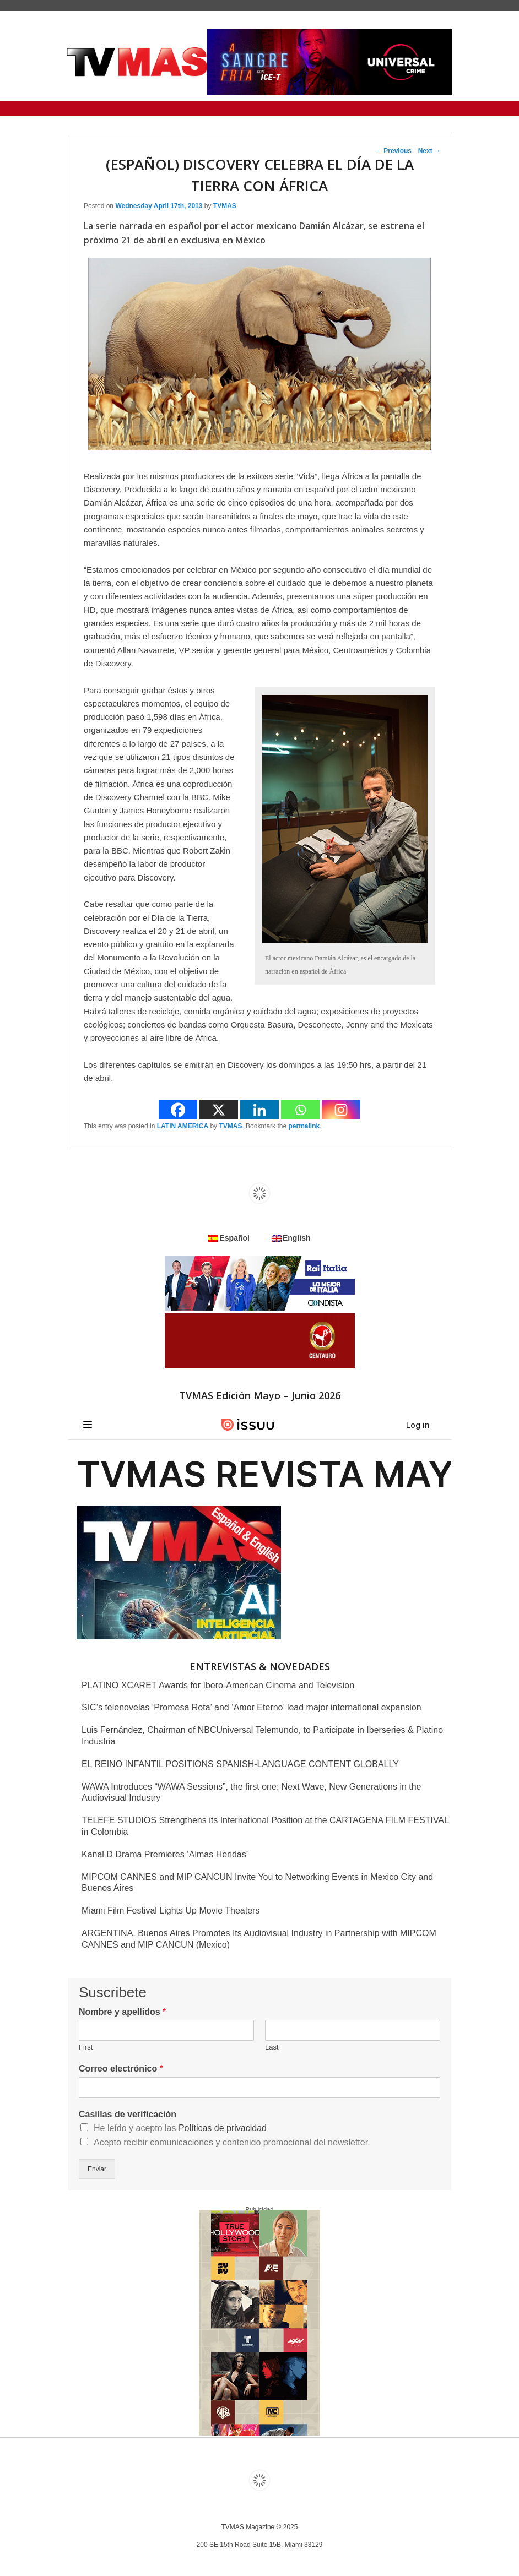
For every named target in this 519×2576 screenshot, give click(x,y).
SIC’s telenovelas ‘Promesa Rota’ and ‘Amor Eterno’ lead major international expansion (251, 1707)
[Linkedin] (259, 1109)
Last (272, 2047)
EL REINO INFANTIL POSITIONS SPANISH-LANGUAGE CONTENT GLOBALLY (240, 1764)
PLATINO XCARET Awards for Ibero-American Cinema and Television (218, 1685)
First (86, 2047)
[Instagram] (341, 1109)
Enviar (97, 2169)
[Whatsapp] (300, 1109)
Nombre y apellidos (122, 2012)
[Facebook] (178, 1109)
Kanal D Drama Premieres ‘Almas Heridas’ (165, 1854)
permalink (304, 1126)
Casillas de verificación (127, 2114)
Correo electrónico (121, 2068)
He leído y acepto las (180, 2128)
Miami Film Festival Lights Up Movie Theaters (171, 1910)
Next (429, 151)
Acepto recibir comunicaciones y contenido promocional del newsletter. (232, 2142)
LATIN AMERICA (182, 1126)
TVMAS (224, 206)
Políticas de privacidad (223, 2128)
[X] (218, 1109)
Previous (393, 151)
